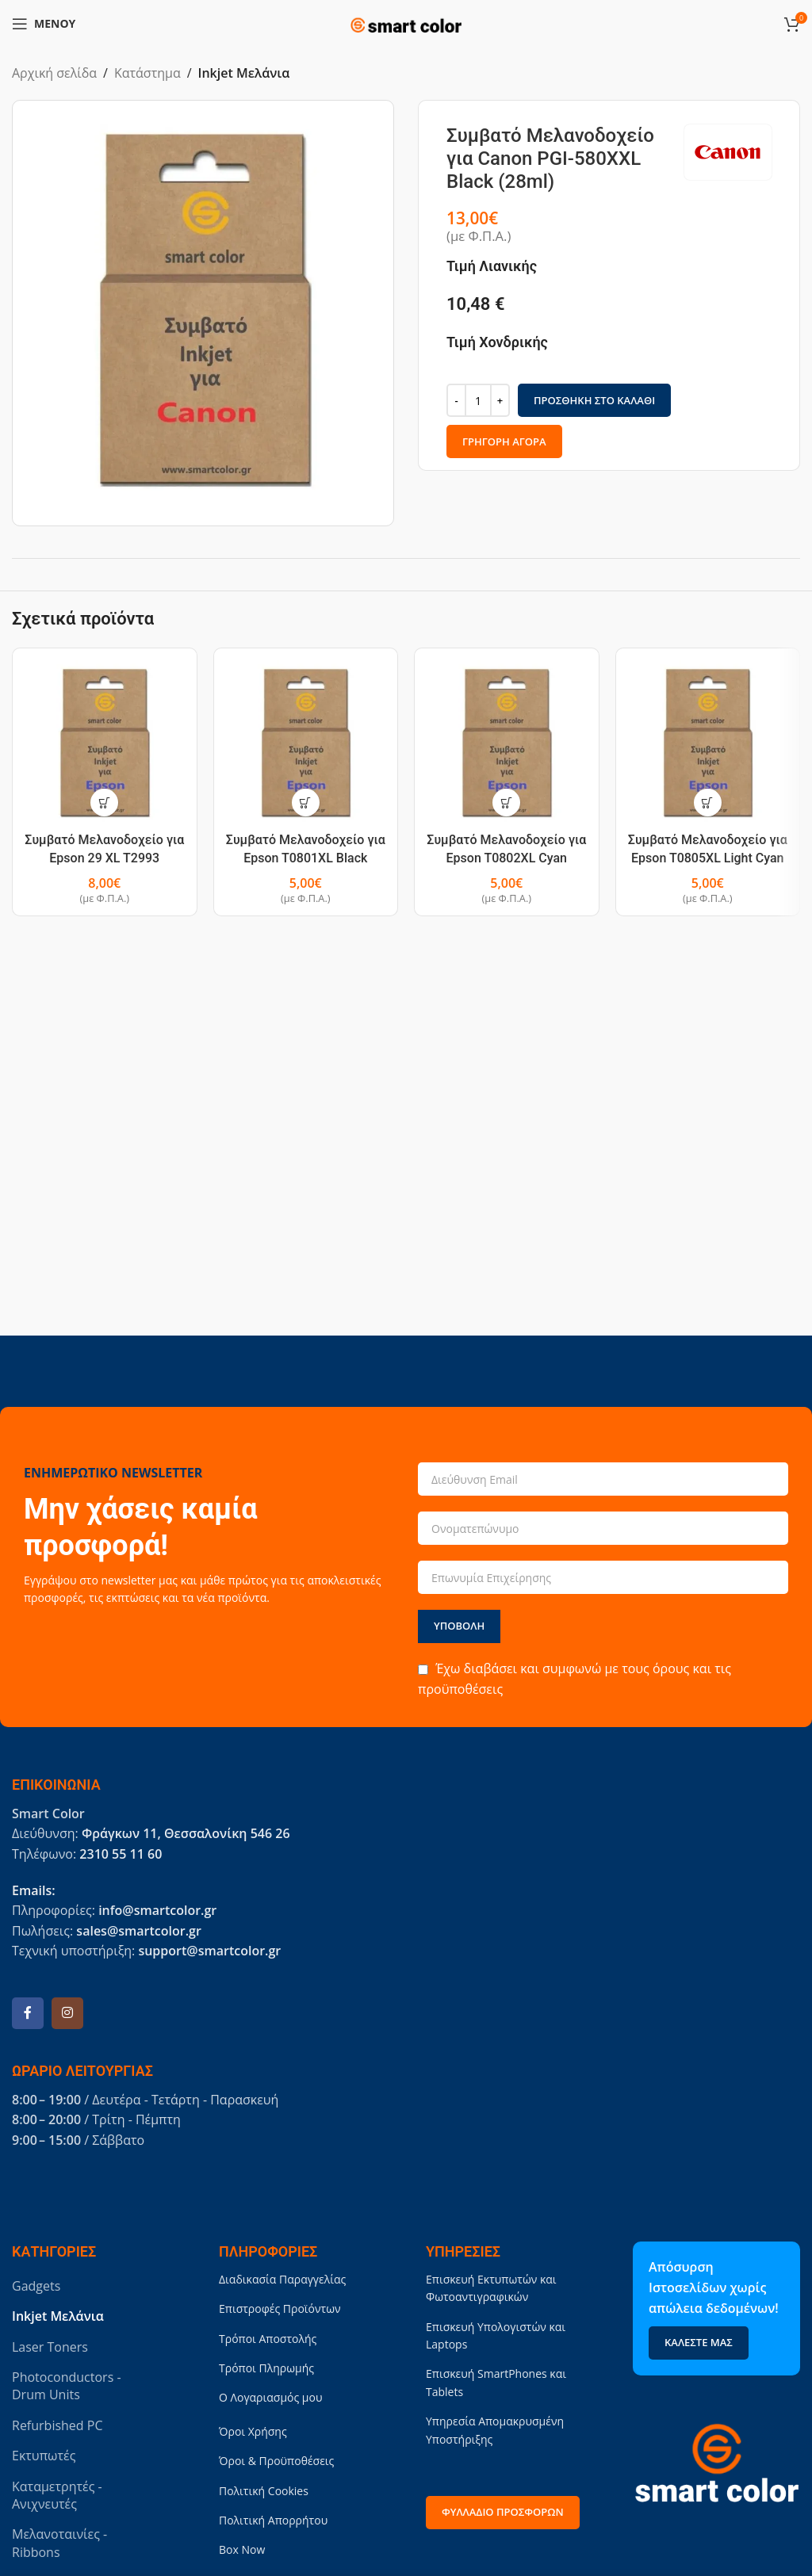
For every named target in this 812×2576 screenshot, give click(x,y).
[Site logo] (406, 22)
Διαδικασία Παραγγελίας (282, 2279)
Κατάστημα (147, 73)
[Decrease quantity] (456, 400)
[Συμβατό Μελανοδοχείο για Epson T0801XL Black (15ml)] (306, 742)
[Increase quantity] (500, 400)
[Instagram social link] (67, 2013)
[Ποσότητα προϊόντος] (478, 400)
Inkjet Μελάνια (244, 73)
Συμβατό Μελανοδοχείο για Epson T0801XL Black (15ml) (305, 857)
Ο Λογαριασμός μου (270, 2397)
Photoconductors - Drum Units (66, 2385)
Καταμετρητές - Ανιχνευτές (57, 2495)
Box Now (242, 2549)
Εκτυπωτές (43, 2455)
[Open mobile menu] (43, 24)
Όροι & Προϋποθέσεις (276, 2460)
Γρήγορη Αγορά (504, 441)
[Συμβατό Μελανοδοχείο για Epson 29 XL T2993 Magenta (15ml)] (105, 742)
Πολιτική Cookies (263, 2490)
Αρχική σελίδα (54, 73)
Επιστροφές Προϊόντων (280, 2308)
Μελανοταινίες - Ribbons (59, 2542)
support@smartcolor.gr (209, 1950)
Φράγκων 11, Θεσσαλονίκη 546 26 (186, 1833)
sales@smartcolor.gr (138, 1931)
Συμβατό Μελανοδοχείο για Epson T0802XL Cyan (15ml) (506, 857)
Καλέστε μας (699, 2342)
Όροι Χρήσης (253, 2431)
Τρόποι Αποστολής (267, 2338)
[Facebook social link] (28, 2013)
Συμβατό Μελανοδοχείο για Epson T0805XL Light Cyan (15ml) (707, 857)
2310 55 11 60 (120, 1854)
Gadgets (36, 2286)
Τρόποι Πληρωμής (266, 2367)
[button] (104, 802)
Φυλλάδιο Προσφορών (503, 2512)
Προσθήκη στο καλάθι (594, 399)
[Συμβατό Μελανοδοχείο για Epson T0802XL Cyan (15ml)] (507, 742)
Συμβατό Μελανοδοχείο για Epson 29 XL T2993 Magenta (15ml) (104, 857)
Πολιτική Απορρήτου (273, 2520)
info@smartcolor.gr (157, 1910)
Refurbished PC (57, 2425)
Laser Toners (50, 2347)
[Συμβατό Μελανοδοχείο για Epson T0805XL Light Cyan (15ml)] (708, 742)
